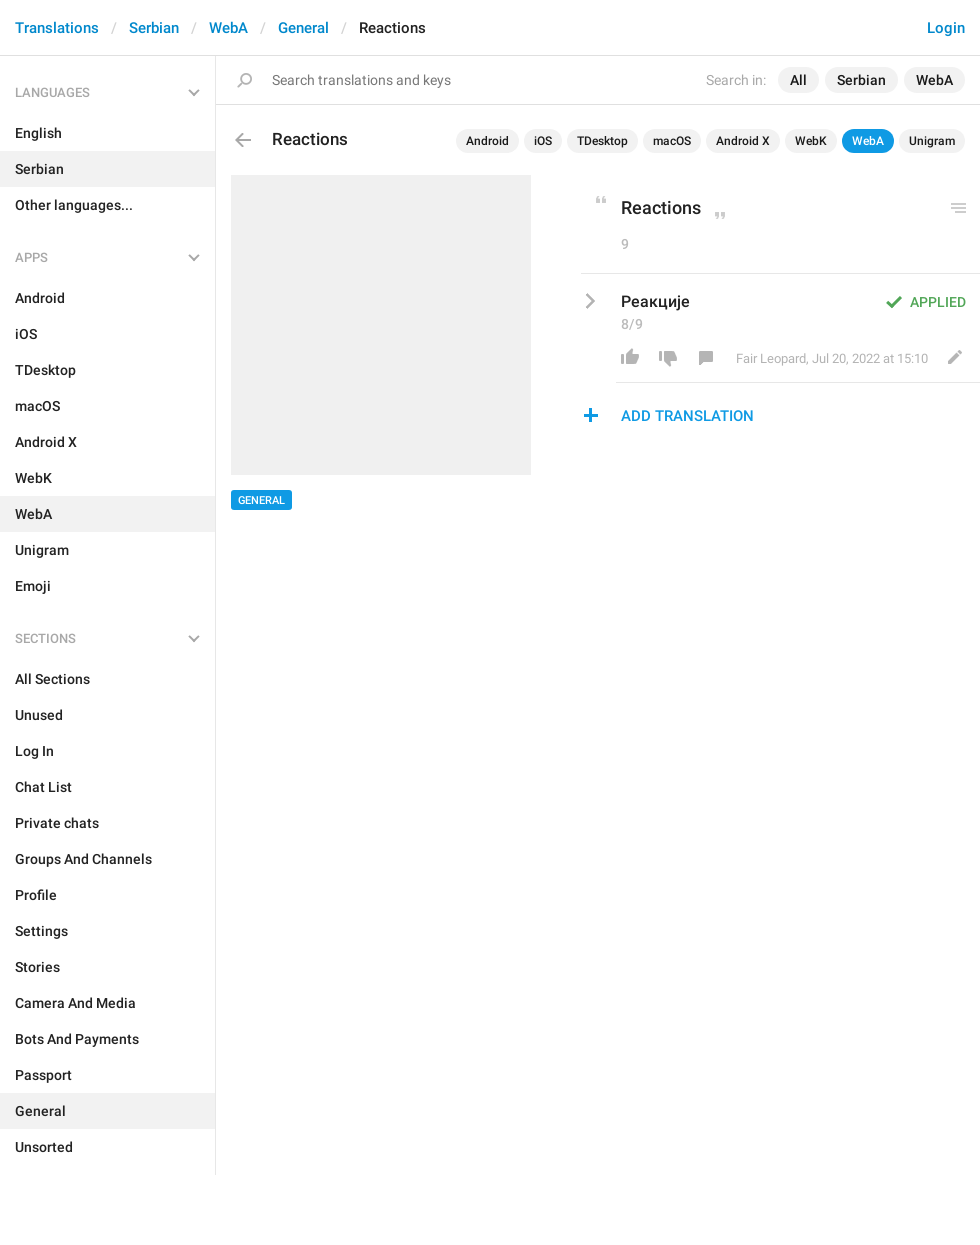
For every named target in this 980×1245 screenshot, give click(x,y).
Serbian (154, 28)
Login (946, 28)
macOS (672, 141)
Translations (57, 28)
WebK (811, 141)
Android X (743, 141)
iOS (543, 141)
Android (487, 141)
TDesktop (602, 141)
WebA (228, 28)
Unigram (932, 141)
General (303, 28)
